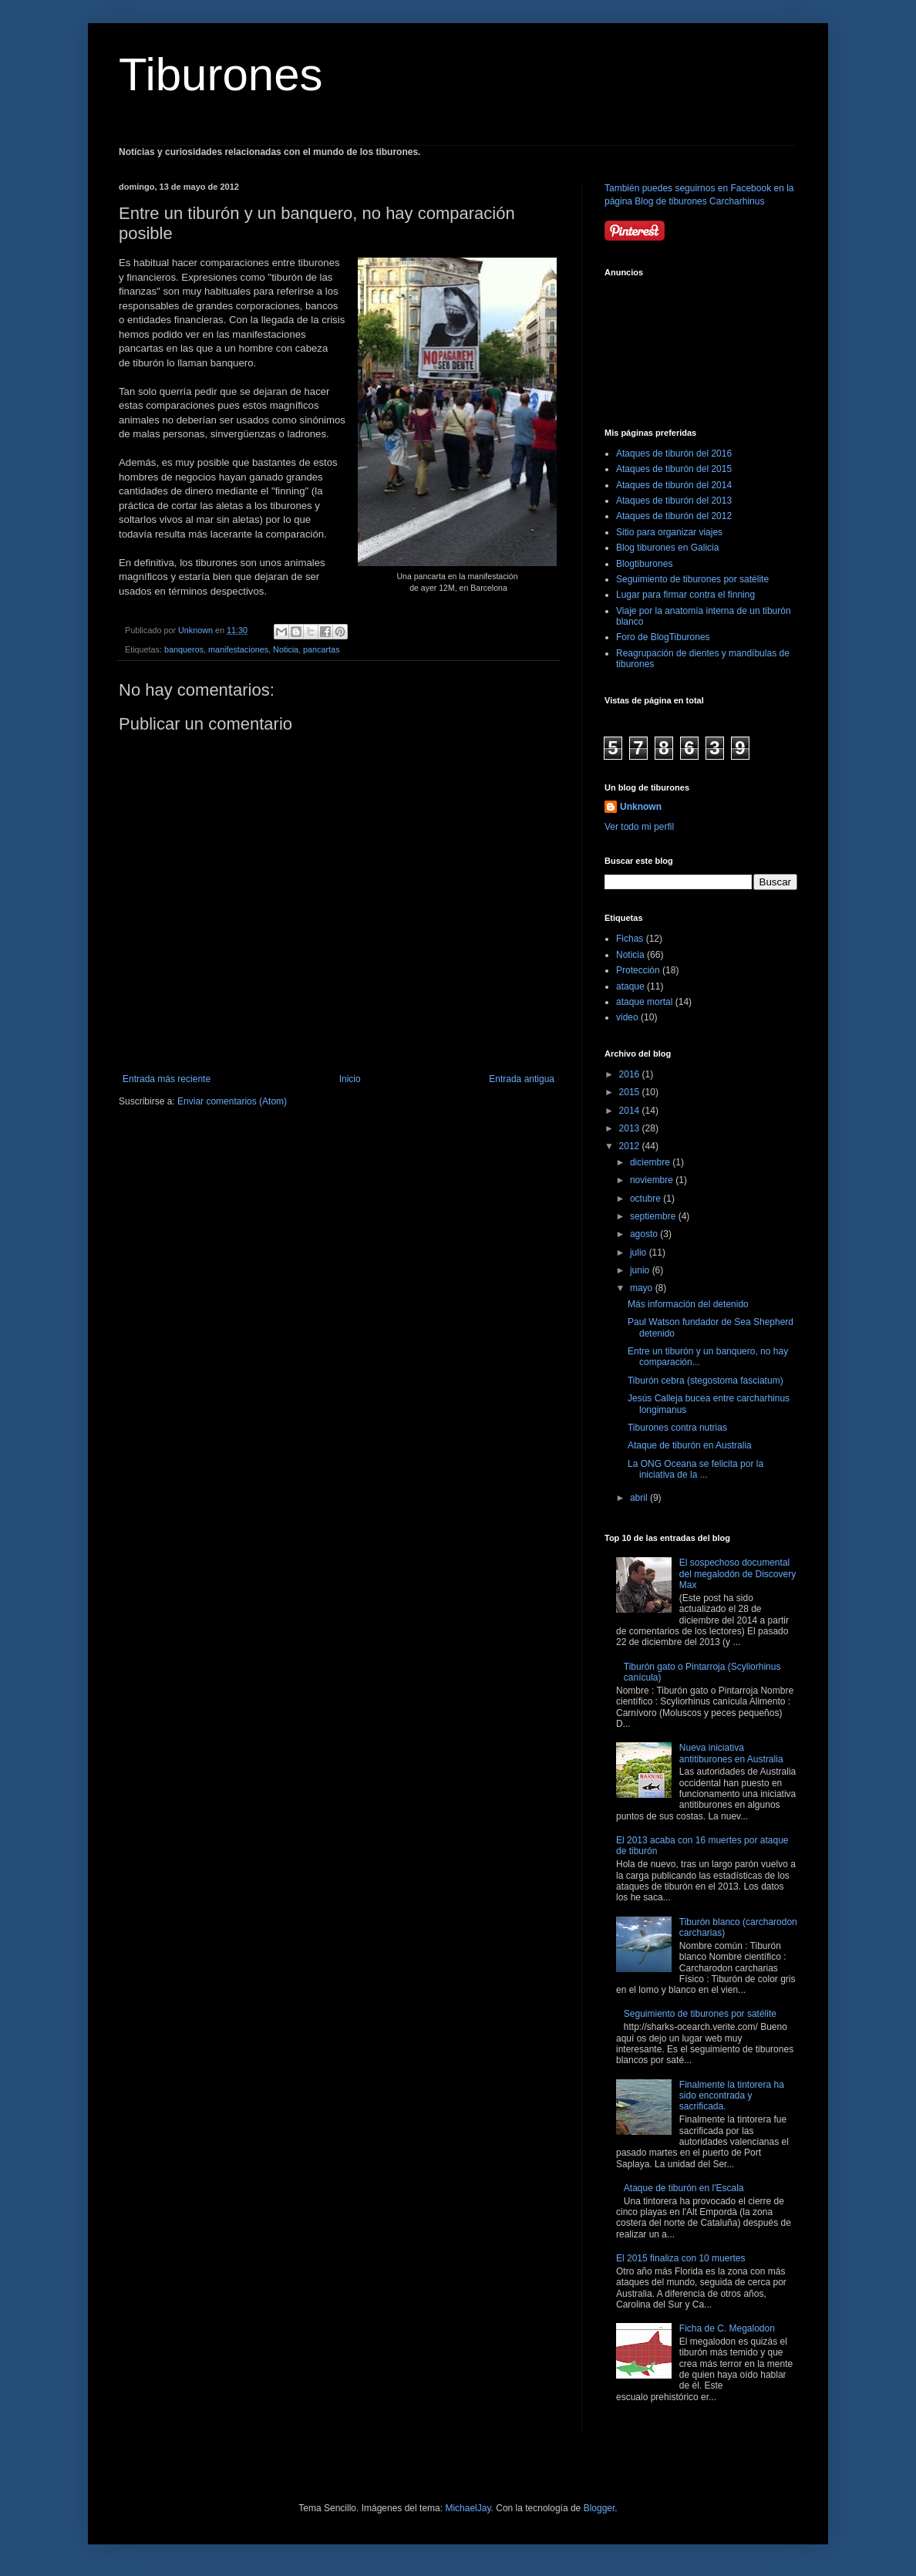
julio (639, 1252)
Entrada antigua (521, 1079)
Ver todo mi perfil (639, 826)
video (627, 1017)
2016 (630, 1074)
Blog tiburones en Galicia (667, 547)
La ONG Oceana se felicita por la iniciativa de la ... (695, 1469)
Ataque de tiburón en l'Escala (684, 2188)
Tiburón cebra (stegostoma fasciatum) (705, 1380)
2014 (630, 1110)
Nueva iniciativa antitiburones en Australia (731, 1753)
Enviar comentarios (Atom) (232, 1101)
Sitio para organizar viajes (669, 532)
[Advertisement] (673, 343)
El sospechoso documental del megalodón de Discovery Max (737, 1573)
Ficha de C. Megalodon (727, 2328)
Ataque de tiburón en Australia (690, 1445)
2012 (630, 1146)
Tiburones (221, 74)
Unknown (641, 806)
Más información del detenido (688, 1304)
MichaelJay (467, 2508)
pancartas (321, 649)
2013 (630, 1128)
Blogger (599, 2508)
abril (640, 1497)
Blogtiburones (644, 563)
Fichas (629, 938)
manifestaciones (238, 649)
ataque (630, 986)
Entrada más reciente (166, 1079)
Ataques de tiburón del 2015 (674, 469)
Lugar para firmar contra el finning (685, 594)
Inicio (350, 1079)
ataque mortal (644, 1001)
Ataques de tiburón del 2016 (674, 453)
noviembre (652, 1180)
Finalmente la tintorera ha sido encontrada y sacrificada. (731, 2095)
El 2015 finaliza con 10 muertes (680, 2258)
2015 (630, 1092)
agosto (645, 1234)
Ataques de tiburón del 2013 (674, 500)
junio (641, 1270)
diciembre (651, 1162)
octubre (646, 1198)
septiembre (654, 1216)
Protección (638, 970)
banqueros (184, 649)
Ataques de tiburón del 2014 (674, 485)
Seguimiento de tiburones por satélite (692, 579)
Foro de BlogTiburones (663, 637)
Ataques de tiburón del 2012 (674, 516)
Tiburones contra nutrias (677, 1427)
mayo (642, 1288)
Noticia (285, 649)
